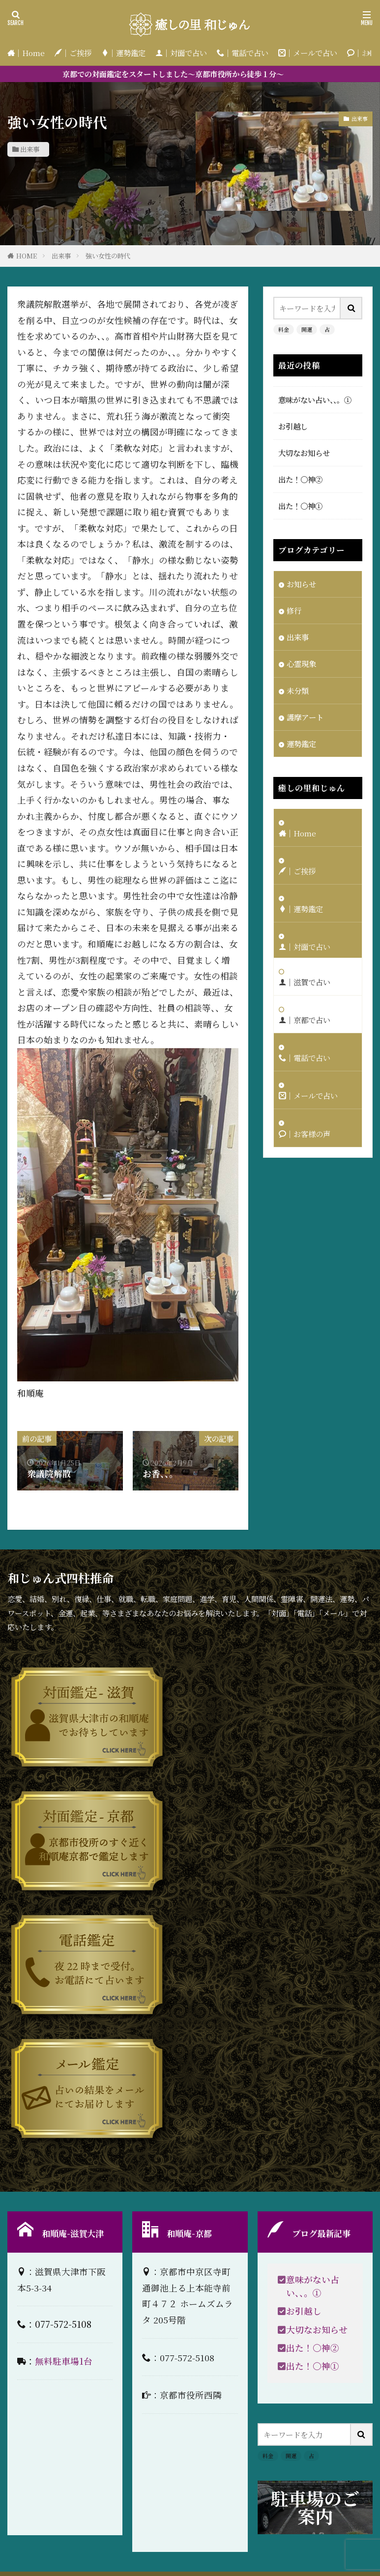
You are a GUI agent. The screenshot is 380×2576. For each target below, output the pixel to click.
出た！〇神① (300, 505)
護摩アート (305, 717)
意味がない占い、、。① (314, 399)
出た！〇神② (300, 479)
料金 (283, 329)
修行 (294, 610)
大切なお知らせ (304, 452)
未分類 (298, 690)
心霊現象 (301, 663)
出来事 (29, 149)
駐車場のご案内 (315, 2507)
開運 (306, 329)
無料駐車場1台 (63, 2361)
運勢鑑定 (301, 743)
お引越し (293, 426)
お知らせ (301, 583)
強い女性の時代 (108, 255)
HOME (26, 255)
